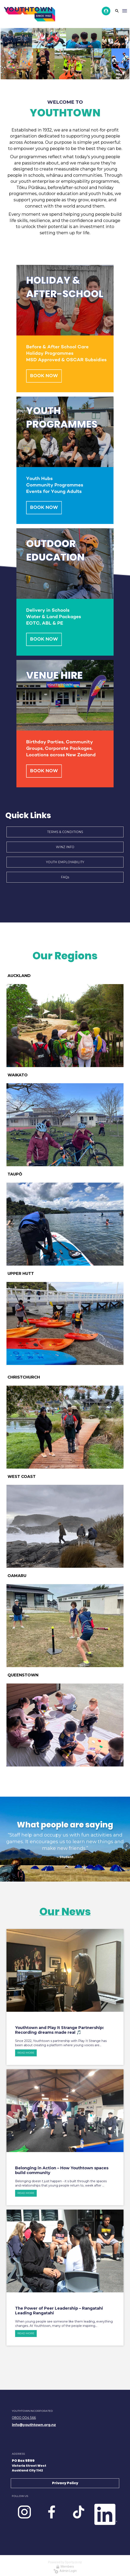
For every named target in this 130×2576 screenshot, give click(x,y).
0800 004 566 (24, 2418)
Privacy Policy (65, 2483)
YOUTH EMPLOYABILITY (65, 862)
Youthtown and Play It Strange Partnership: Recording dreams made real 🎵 (59, 2030)
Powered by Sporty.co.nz (65, 2562)
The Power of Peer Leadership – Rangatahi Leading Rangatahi (59, 2310)
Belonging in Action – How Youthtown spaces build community (61, 2170)
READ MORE (25, 2052)
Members (65, 2566)
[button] (3, 1845)
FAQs (65, 877)
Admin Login (65, 2571)
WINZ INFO (65, 847)
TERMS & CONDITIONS (65, 832)
